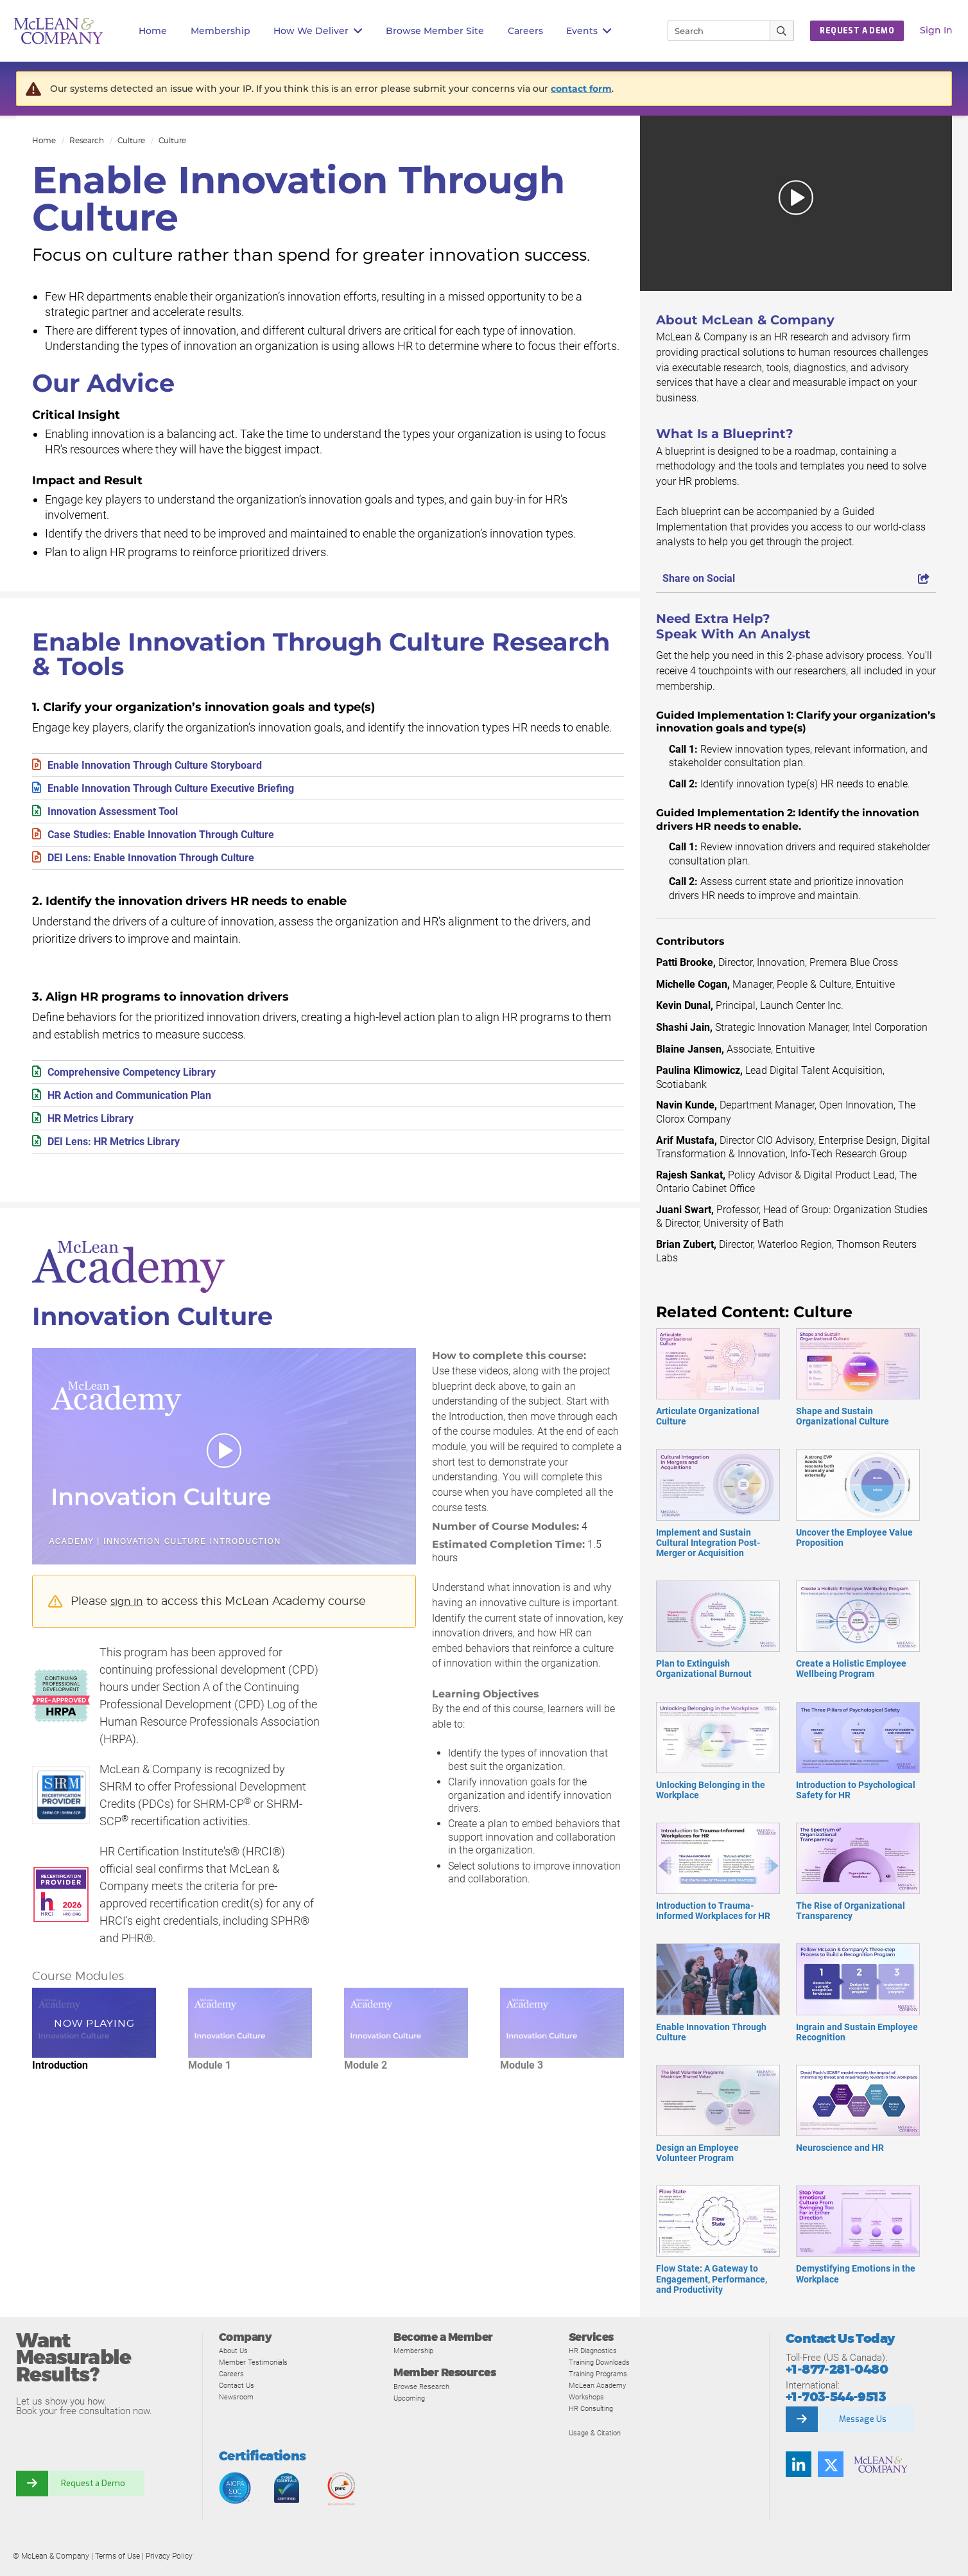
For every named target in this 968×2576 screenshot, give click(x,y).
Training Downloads (605, 2362)
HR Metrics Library (96, 1128)
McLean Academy (602, 2385)
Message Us (863, 2419)
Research (86, 140)
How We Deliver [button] (318, 31)
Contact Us (239, 2385)
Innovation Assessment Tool (120, 814)
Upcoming (412, 2398)
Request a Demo (93, 2483)
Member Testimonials (259, 2362)
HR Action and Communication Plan (140, 1103)
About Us (235, 2350)
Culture (131, 140)
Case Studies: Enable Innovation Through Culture (174, 839)
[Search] (713, 30)
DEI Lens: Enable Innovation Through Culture (162, 863)
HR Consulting (594, 2408)
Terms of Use (117, 2556)
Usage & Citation (599, 2432)
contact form (581, 88)
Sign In (936, 30)
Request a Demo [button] (857, 31)
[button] (796, 203)
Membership (220, 31)
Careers (233, 2373)
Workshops (589, 2396)
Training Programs (602, 2373)
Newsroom (239, 2396)
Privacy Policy (169, 2556)
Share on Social (795, 578)
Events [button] (589, 31)
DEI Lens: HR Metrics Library (122, 1152)
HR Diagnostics (597, 2350)
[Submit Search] (782, 31)
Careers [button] (525, 31)
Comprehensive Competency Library (143, 1079)
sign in (129, 1613)
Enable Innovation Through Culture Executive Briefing (185, 790)
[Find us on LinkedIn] (798, 2464)
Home (153, 31)
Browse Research (425, 2386)
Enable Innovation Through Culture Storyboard (167, 766)
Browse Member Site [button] (435, 31)
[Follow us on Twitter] (830, 2464)
